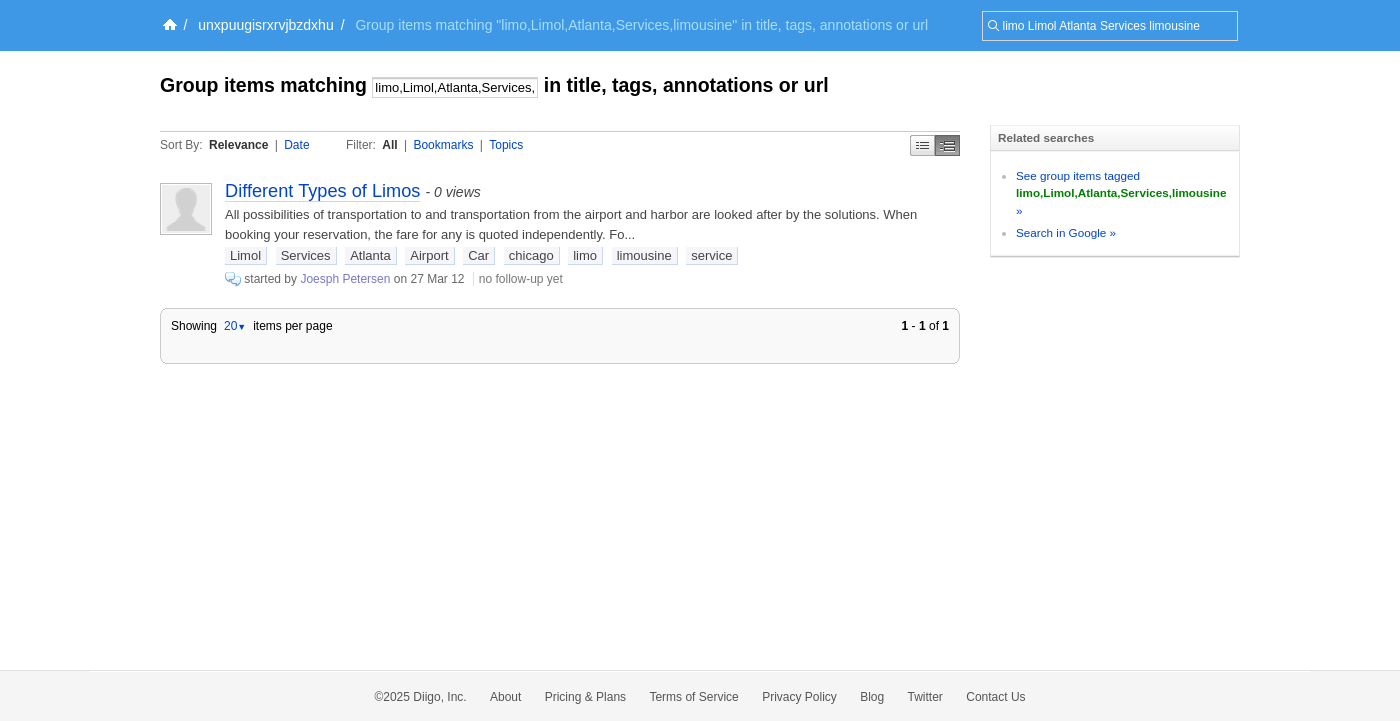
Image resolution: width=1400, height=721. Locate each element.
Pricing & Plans (585, 697)
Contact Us (995, 697)
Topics (506, 145)
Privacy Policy (799, 697)
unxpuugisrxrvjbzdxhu (265, 25)
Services (306, 255)
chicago (531, 255)
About (505, 697)
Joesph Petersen (345, 279)
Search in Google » (1066, 232)
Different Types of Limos (322, 191)
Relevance (238, 145)
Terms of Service (693, 697)
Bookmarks (443, 145)
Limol (245, 255)
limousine (644, 255)
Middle (947, 145)
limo (585, 255)
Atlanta (370, 255)
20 (235, 326)
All (389, 145)
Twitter (925, 697)
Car (478, 255)
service (711, 255)
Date (296, 145)
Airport (429, 255)
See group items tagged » (1121, 193)
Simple (922, 145)
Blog (872, 697)
